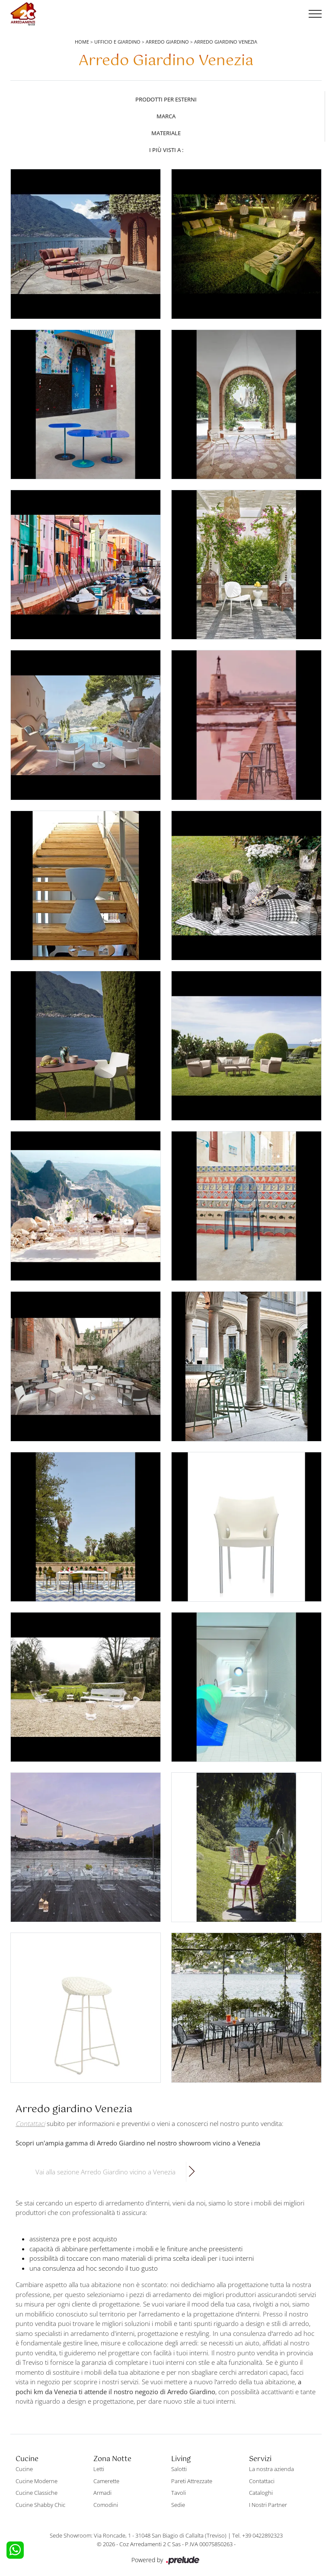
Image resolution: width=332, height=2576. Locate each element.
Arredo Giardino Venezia (225, 41)
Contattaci (262, 2481)
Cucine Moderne (36, 2481)
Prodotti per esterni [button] (166, 99)
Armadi (102, 2493)
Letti (98, 2469)
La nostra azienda (271, 2469)
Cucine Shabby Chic (40, 2505)
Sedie (178, 2505)
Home (82, 41)
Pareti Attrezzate (191, 2481)
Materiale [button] (166, 133)
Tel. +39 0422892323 (257, 2535)
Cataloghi (261, 2493)
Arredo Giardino (167, 41)
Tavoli (178, 2493)
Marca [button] (166, 116)
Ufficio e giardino (117, 41)
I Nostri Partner (268, 2505)
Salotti (179, 2469)
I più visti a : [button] (166, 150)
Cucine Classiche (36, 2493)
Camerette (106, 2481)
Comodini (105, 2505)
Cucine (24, 2469)
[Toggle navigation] (315, 14)
